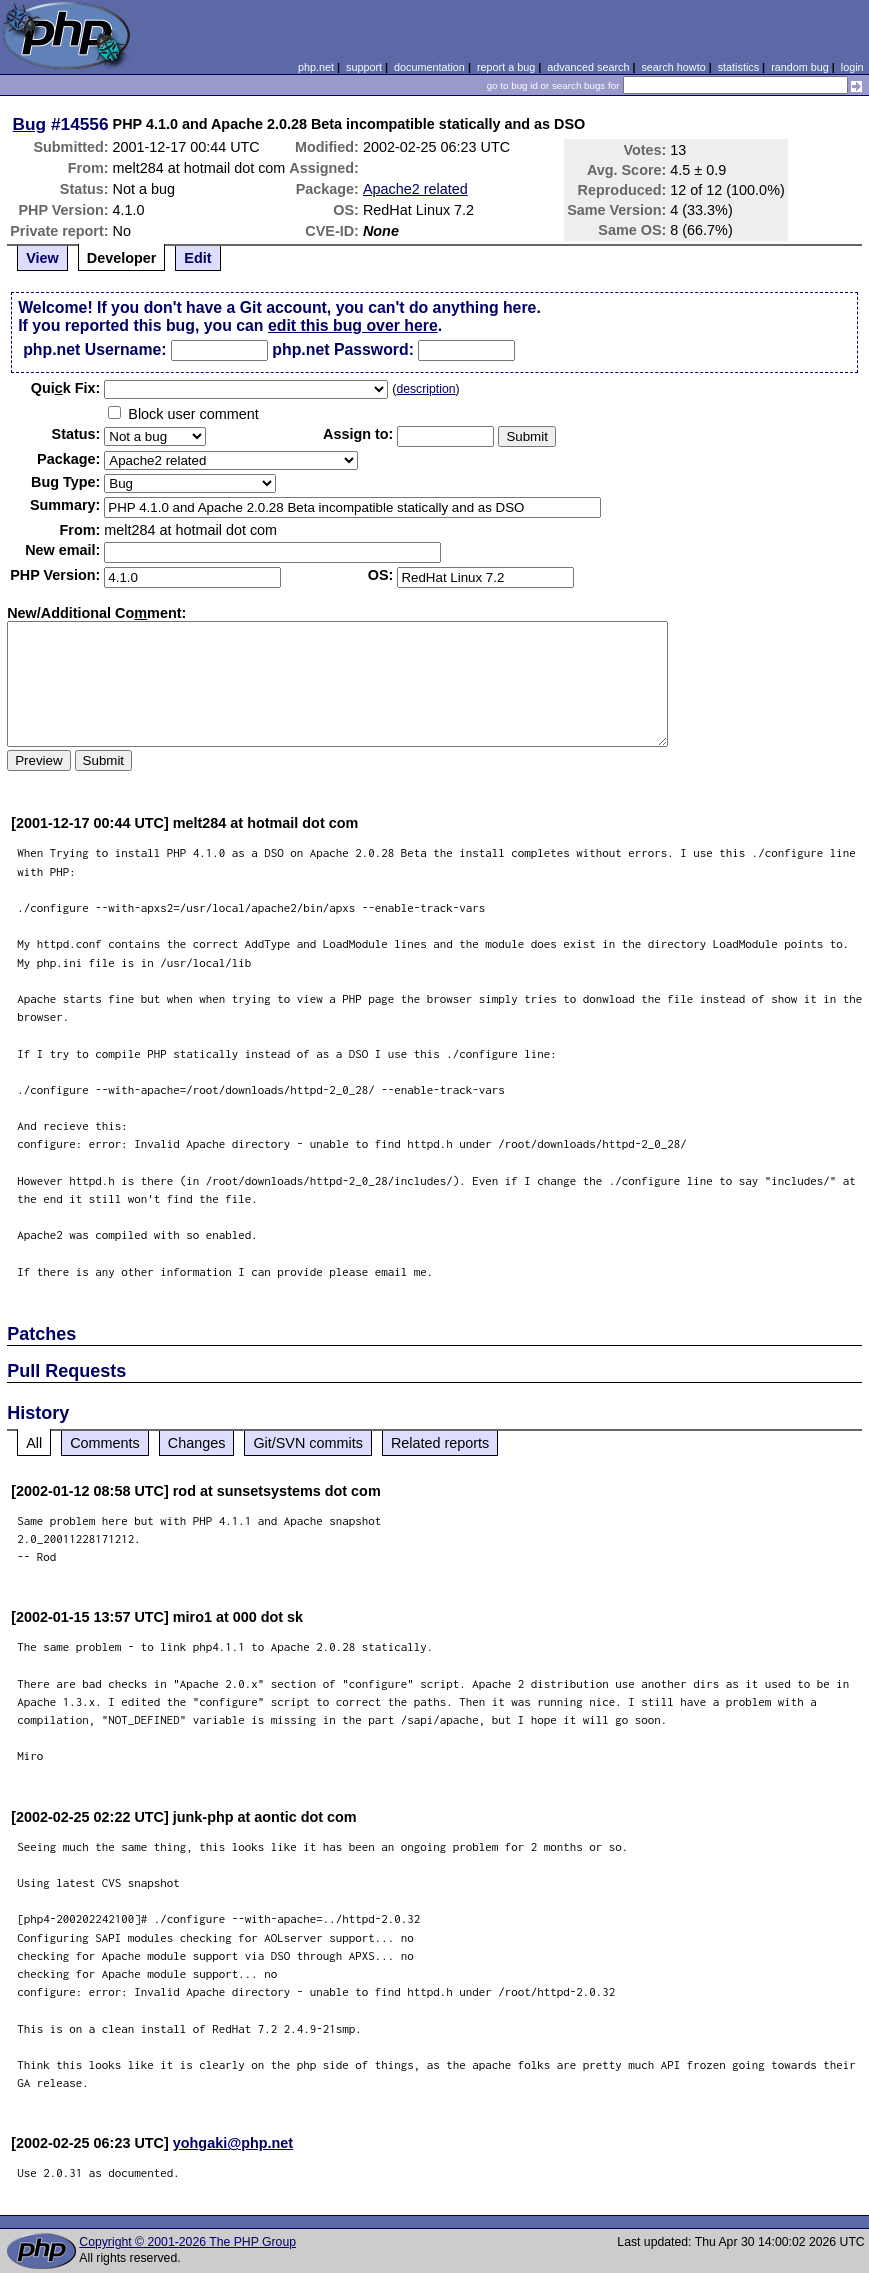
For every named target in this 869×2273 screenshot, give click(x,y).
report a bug (506, 67)
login (852, 67)
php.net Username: (94, 349)
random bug (800, 67)
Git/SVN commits (308, 1443)
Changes (197, 1443)
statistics (738, 67)
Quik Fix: (66, 388)
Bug (30, 124)
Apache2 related (415, 189)
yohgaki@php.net (233, 2143)
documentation (429, 67)
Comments (105, 1443)
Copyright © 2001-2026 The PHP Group (187, 2242)
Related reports (440, 1443)
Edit (197, 258)
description (425, 389)
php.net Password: (343, 349)
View (42, 258)
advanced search (588, 67)
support (364, 67)
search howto (673, 67)
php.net (316, 67)
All (34, 1443)
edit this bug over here (353, 325)
